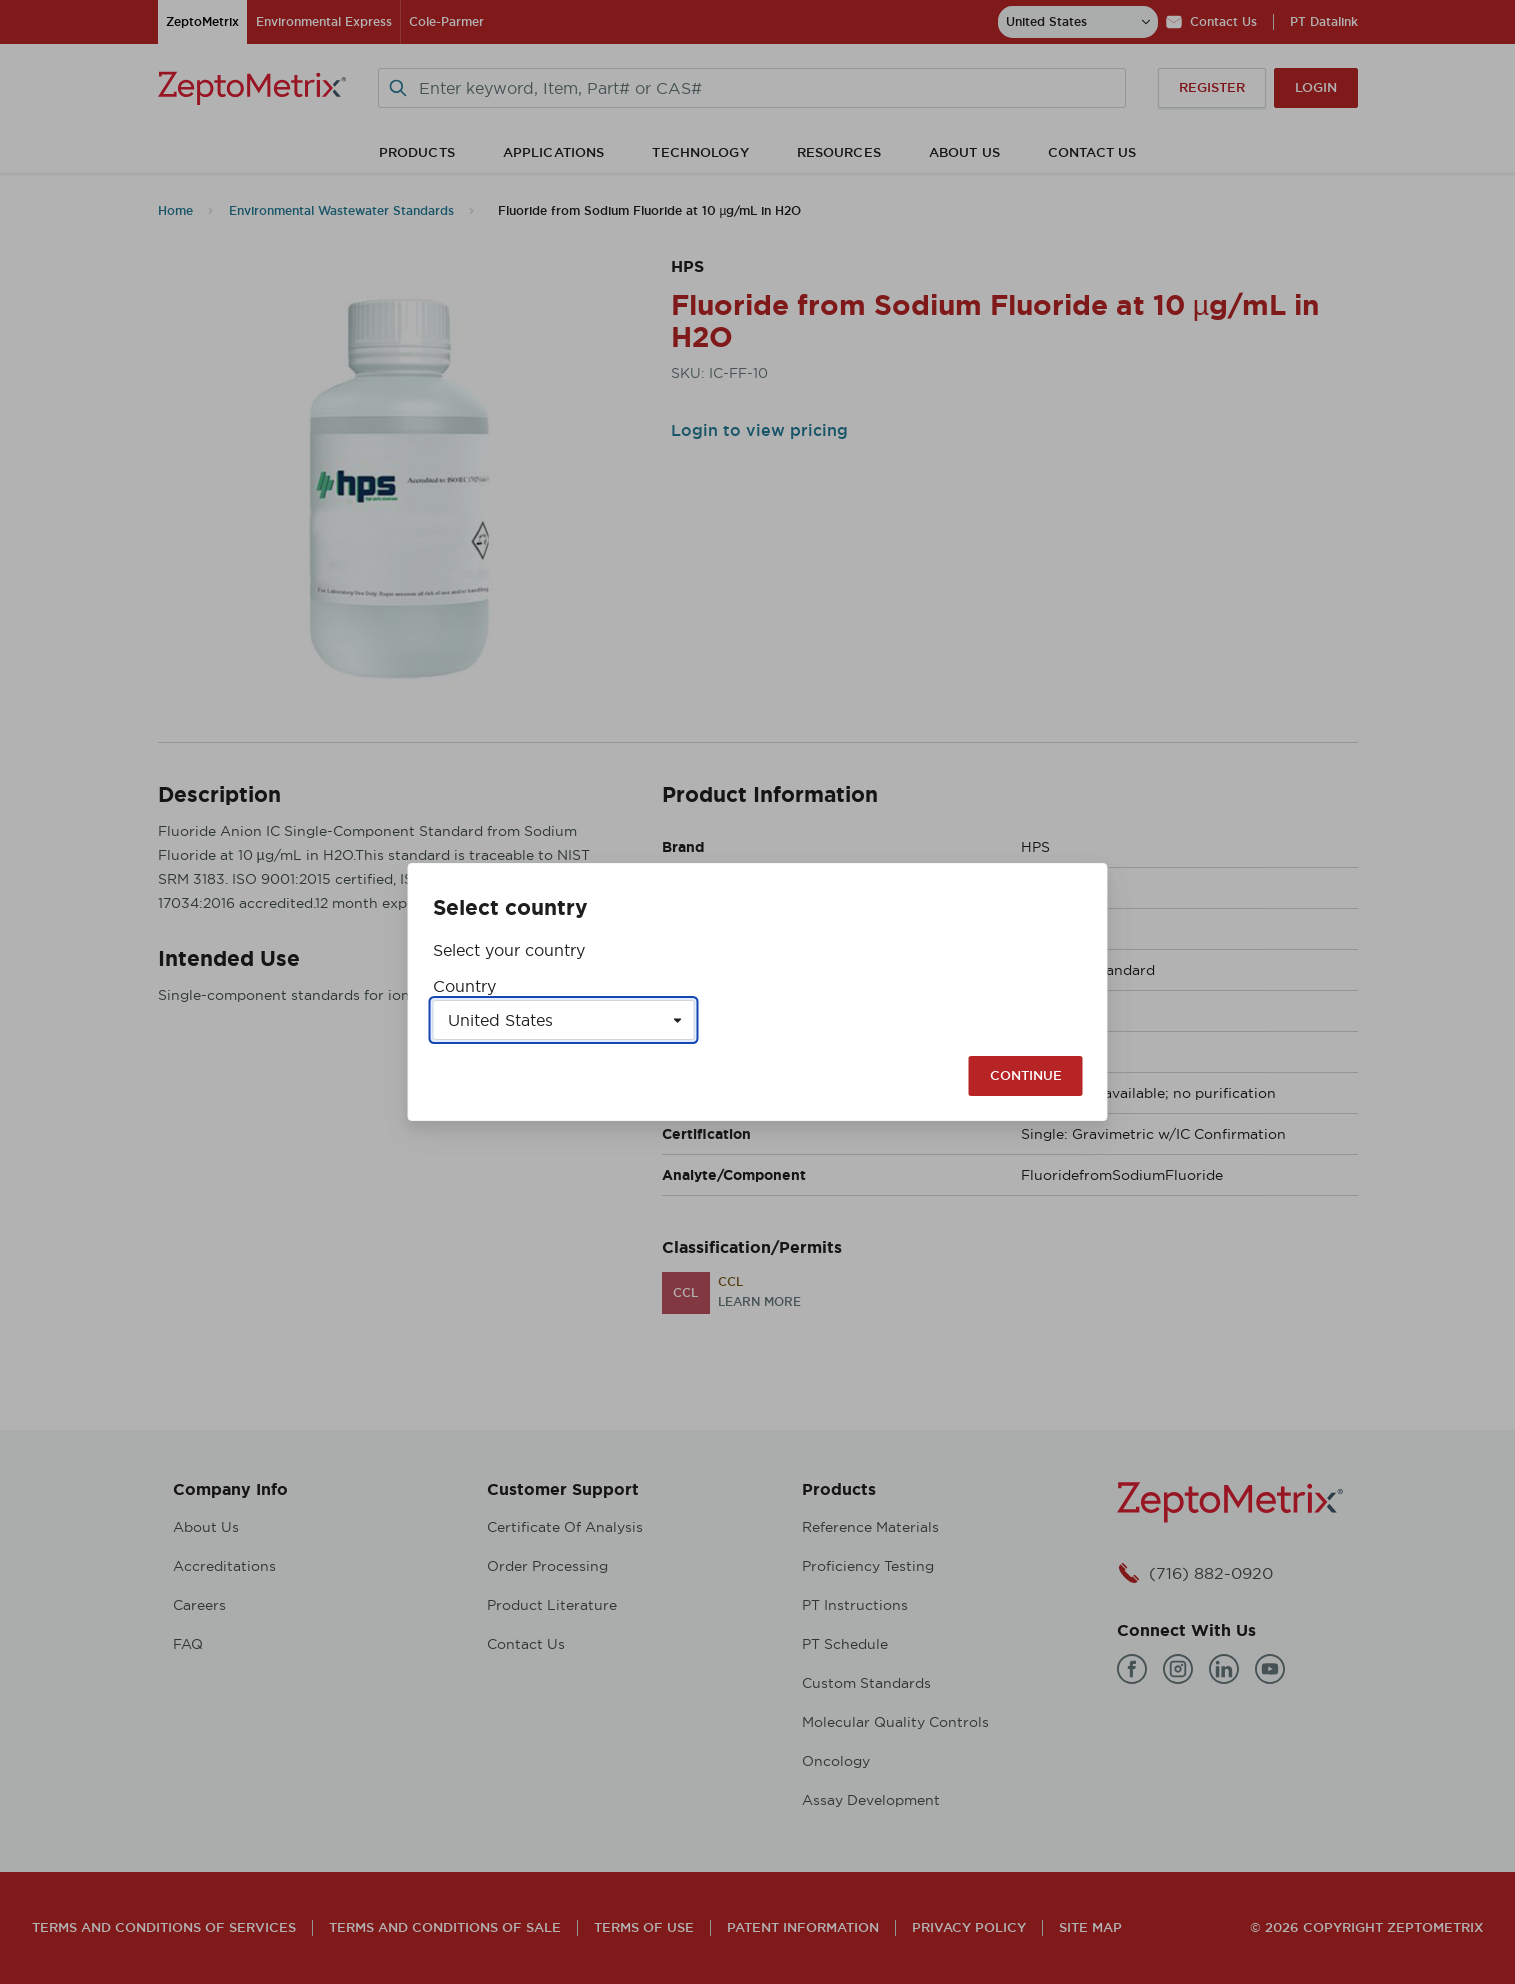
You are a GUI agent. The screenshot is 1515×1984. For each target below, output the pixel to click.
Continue (1026, 1075)
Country (464, 986)
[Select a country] (564, 1020)
